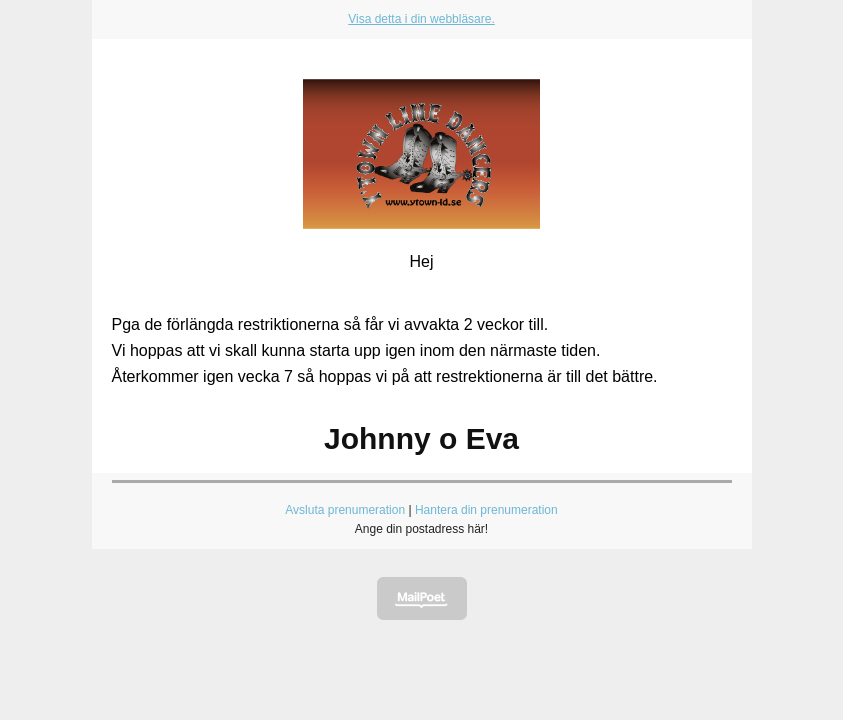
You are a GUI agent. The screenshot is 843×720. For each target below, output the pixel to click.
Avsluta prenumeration (345, 510)
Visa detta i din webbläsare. (421, 19)
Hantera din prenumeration (486, 510)
